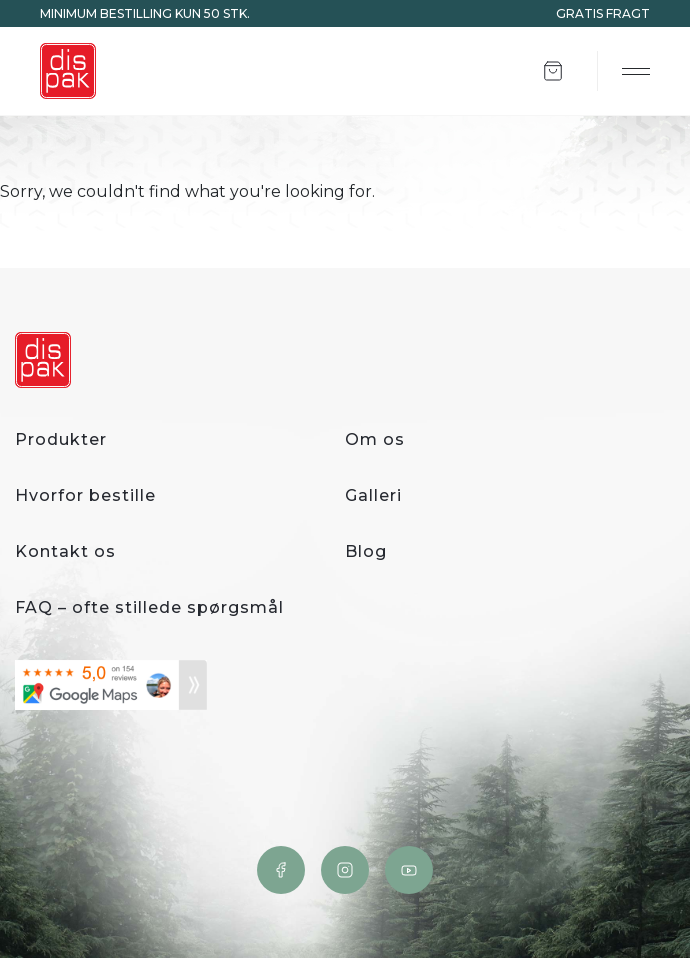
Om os (375, 439)
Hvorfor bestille (85, 495)
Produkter (61, 439)
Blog (366, 551)
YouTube (409, 870)
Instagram (345, 870)
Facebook (281, 870)
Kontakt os (65, 551)
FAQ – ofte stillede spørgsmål (149, 607)
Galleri (373, 495)
